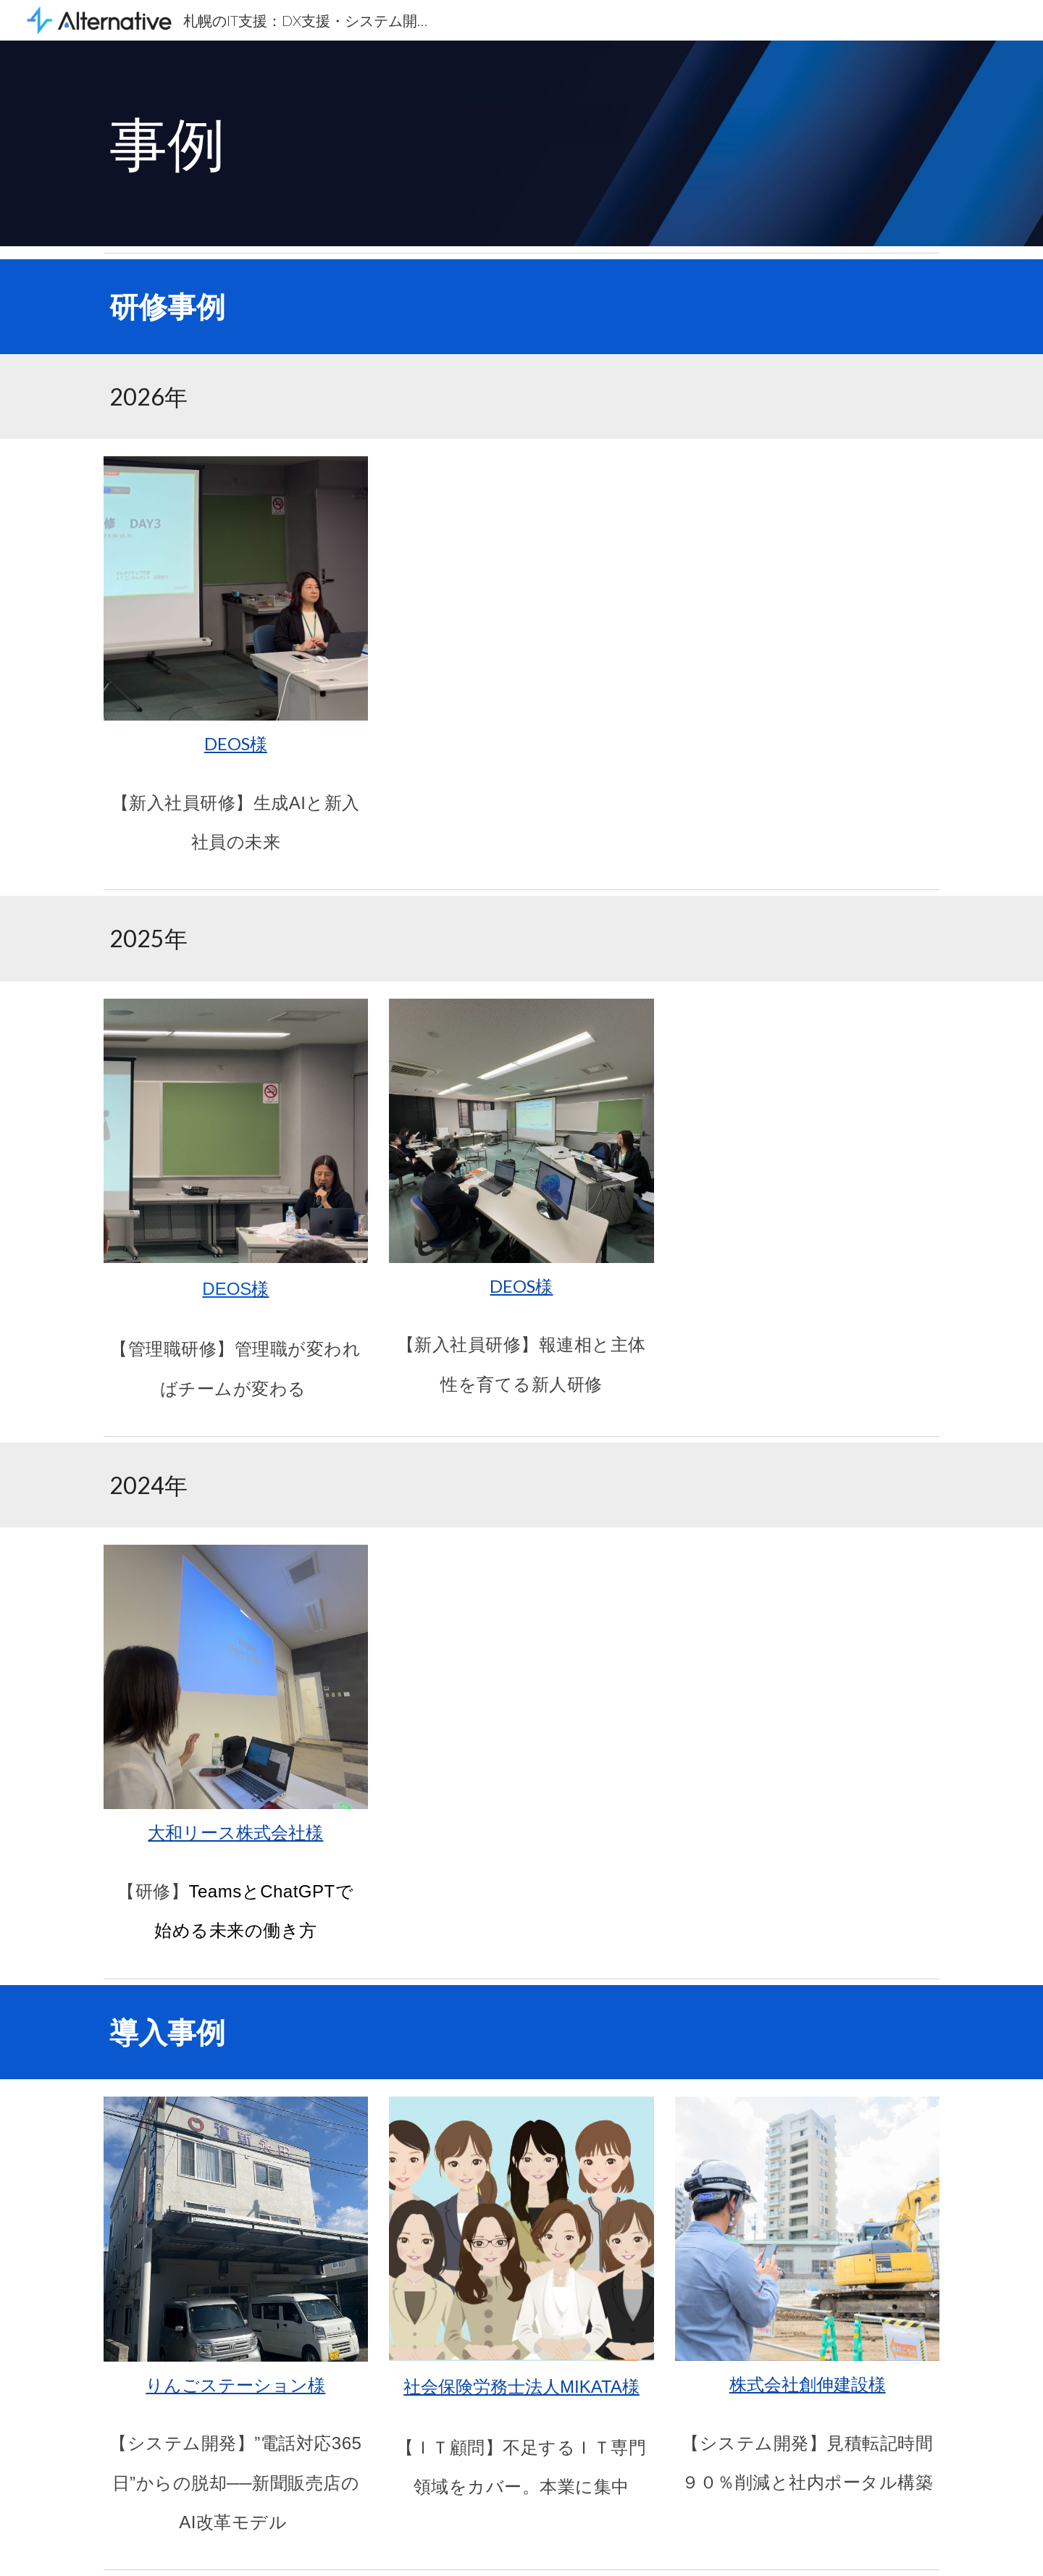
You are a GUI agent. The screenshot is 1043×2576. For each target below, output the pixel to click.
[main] (521, 143)
